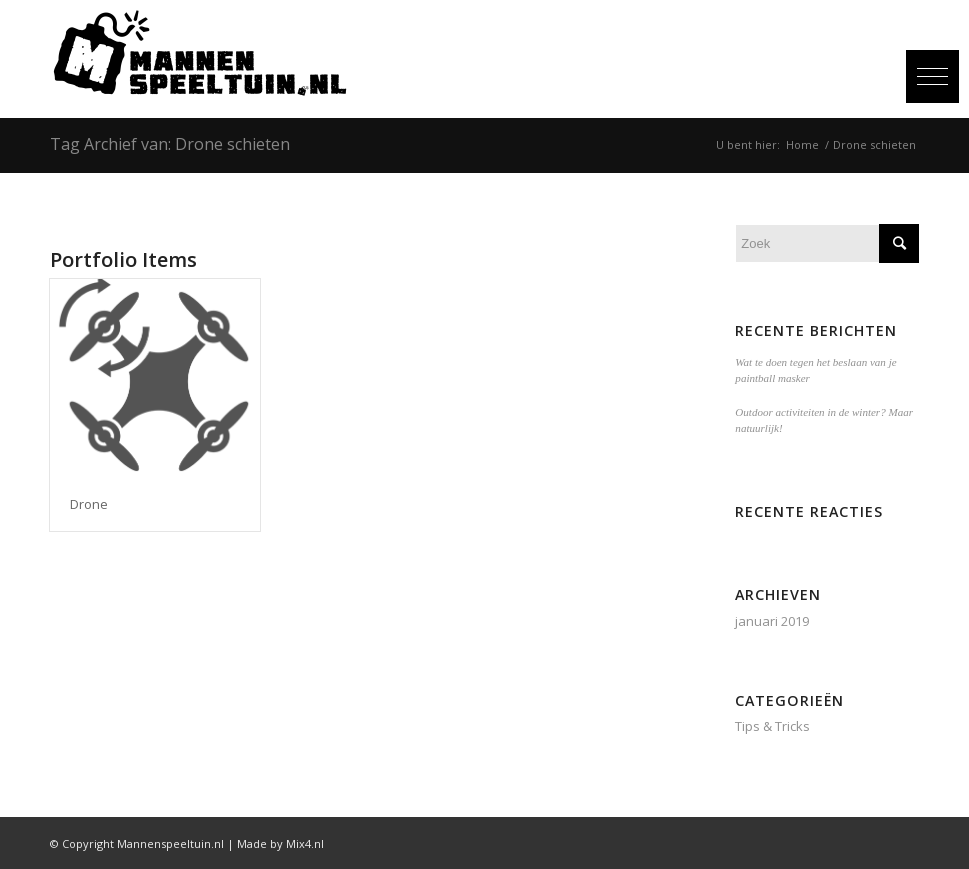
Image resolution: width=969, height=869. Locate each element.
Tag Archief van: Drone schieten (170, 144)
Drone (89, 504)
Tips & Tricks (772, 726)
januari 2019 (772, 621)
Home (802, 144)
